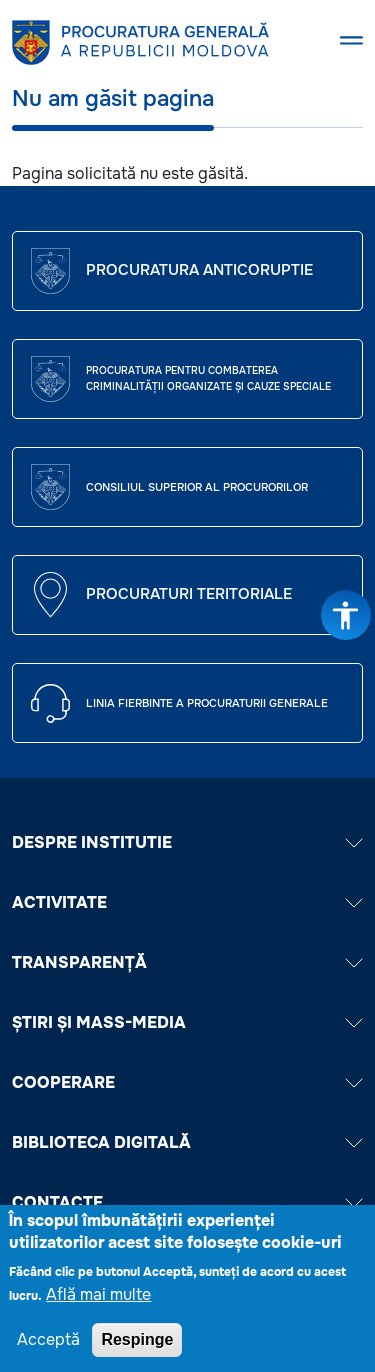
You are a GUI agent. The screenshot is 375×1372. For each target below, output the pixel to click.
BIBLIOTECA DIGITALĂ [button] (187, 1142)
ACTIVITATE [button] (187, 902)
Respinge (137, 1348)
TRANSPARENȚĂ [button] (187, 962)
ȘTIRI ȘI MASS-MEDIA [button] (187, 1022)
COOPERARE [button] (187, 1082)
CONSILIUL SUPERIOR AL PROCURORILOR (197, 487)
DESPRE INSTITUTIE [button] (187, 842)
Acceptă (48, 1348)
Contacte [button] (187, 1202)
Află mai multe (98, 1303)
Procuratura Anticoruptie (199, 270)
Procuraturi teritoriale (189, 594)
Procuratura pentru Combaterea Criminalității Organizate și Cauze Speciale (208, 378)
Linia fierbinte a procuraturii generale (207, 703)
